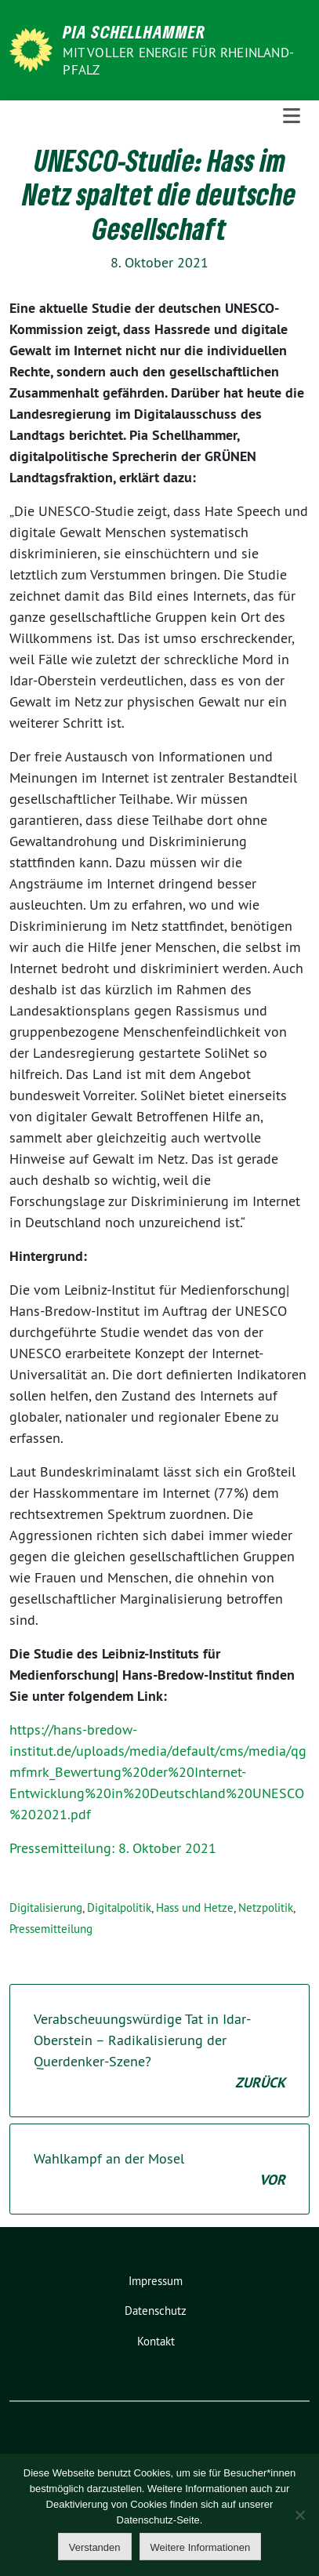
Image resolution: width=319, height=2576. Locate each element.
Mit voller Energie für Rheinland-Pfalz (178, 61)
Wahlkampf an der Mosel (159, 2169)
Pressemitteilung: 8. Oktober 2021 (112, 1848)
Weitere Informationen (200, 2547)
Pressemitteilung (50, 1928)
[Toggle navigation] (292, 116)
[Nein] (299, 2515)
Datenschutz (156, 2310)
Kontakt (156, 2341)
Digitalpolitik (119, 1907)
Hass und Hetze (195, 1907)
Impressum (156, 2280)
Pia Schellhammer (134, 31)
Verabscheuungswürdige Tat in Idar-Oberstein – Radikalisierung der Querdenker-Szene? (159, 2051)
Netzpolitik (265, 1907)
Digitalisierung (45, 1907)
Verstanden (95, 2547)
